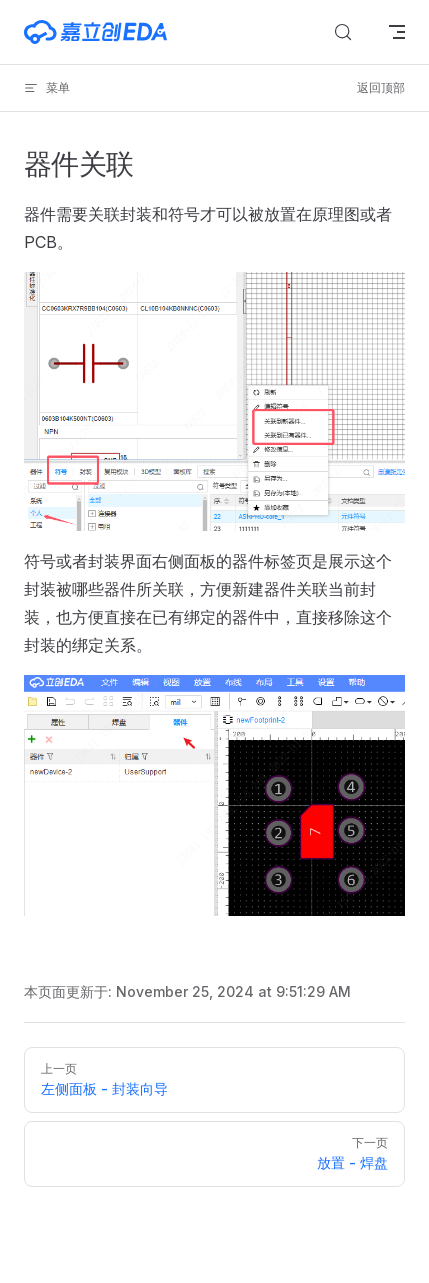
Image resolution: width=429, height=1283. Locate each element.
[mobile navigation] (397, 32)
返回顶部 (381, 87)
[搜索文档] (343, 32)
